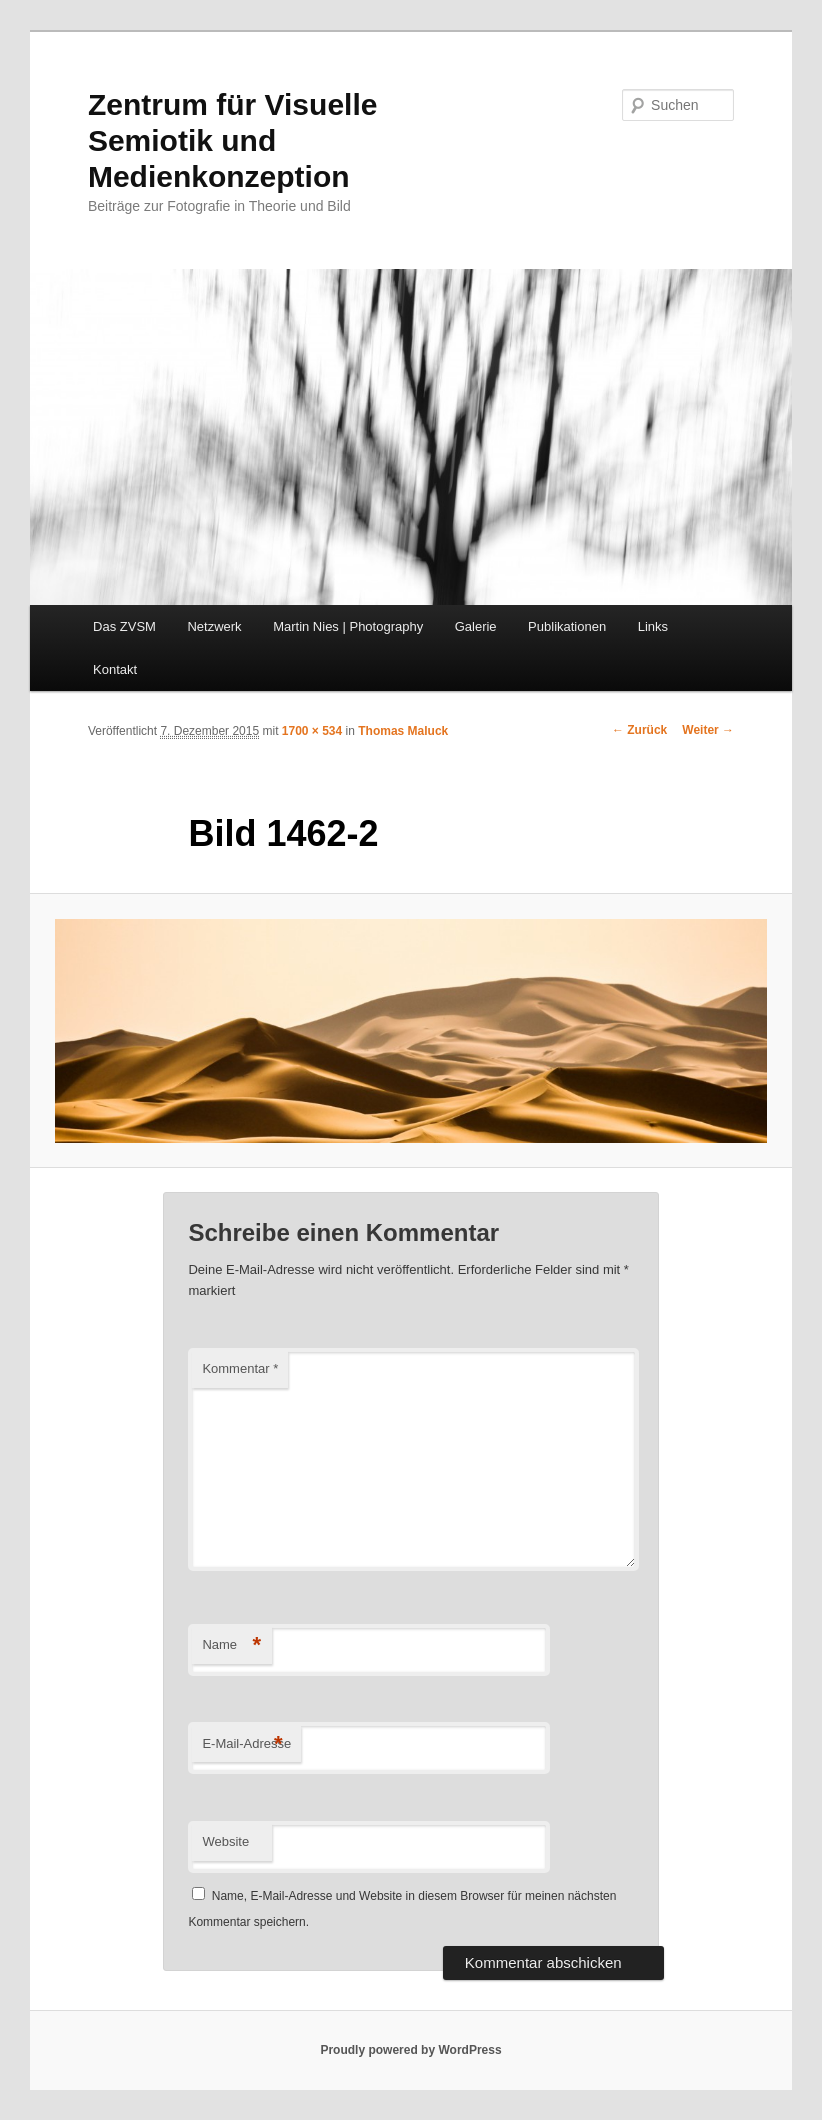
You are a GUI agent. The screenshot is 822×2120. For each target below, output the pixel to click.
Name (231, 1645)
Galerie (476, 626)
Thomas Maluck (403, 731)
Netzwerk (214, 626)
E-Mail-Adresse (246, 1744)
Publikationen (567, 626)
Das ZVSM (124, 626)
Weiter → (708, 730)
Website (225, 1841)
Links (653, 626)
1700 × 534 (312, 731)
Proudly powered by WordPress (410, 2050)
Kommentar (240, 1368)
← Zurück (639, 730)
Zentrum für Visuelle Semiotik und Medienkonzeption (233, 140)
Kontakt (115, 669)
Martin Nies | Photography (348, 626)
